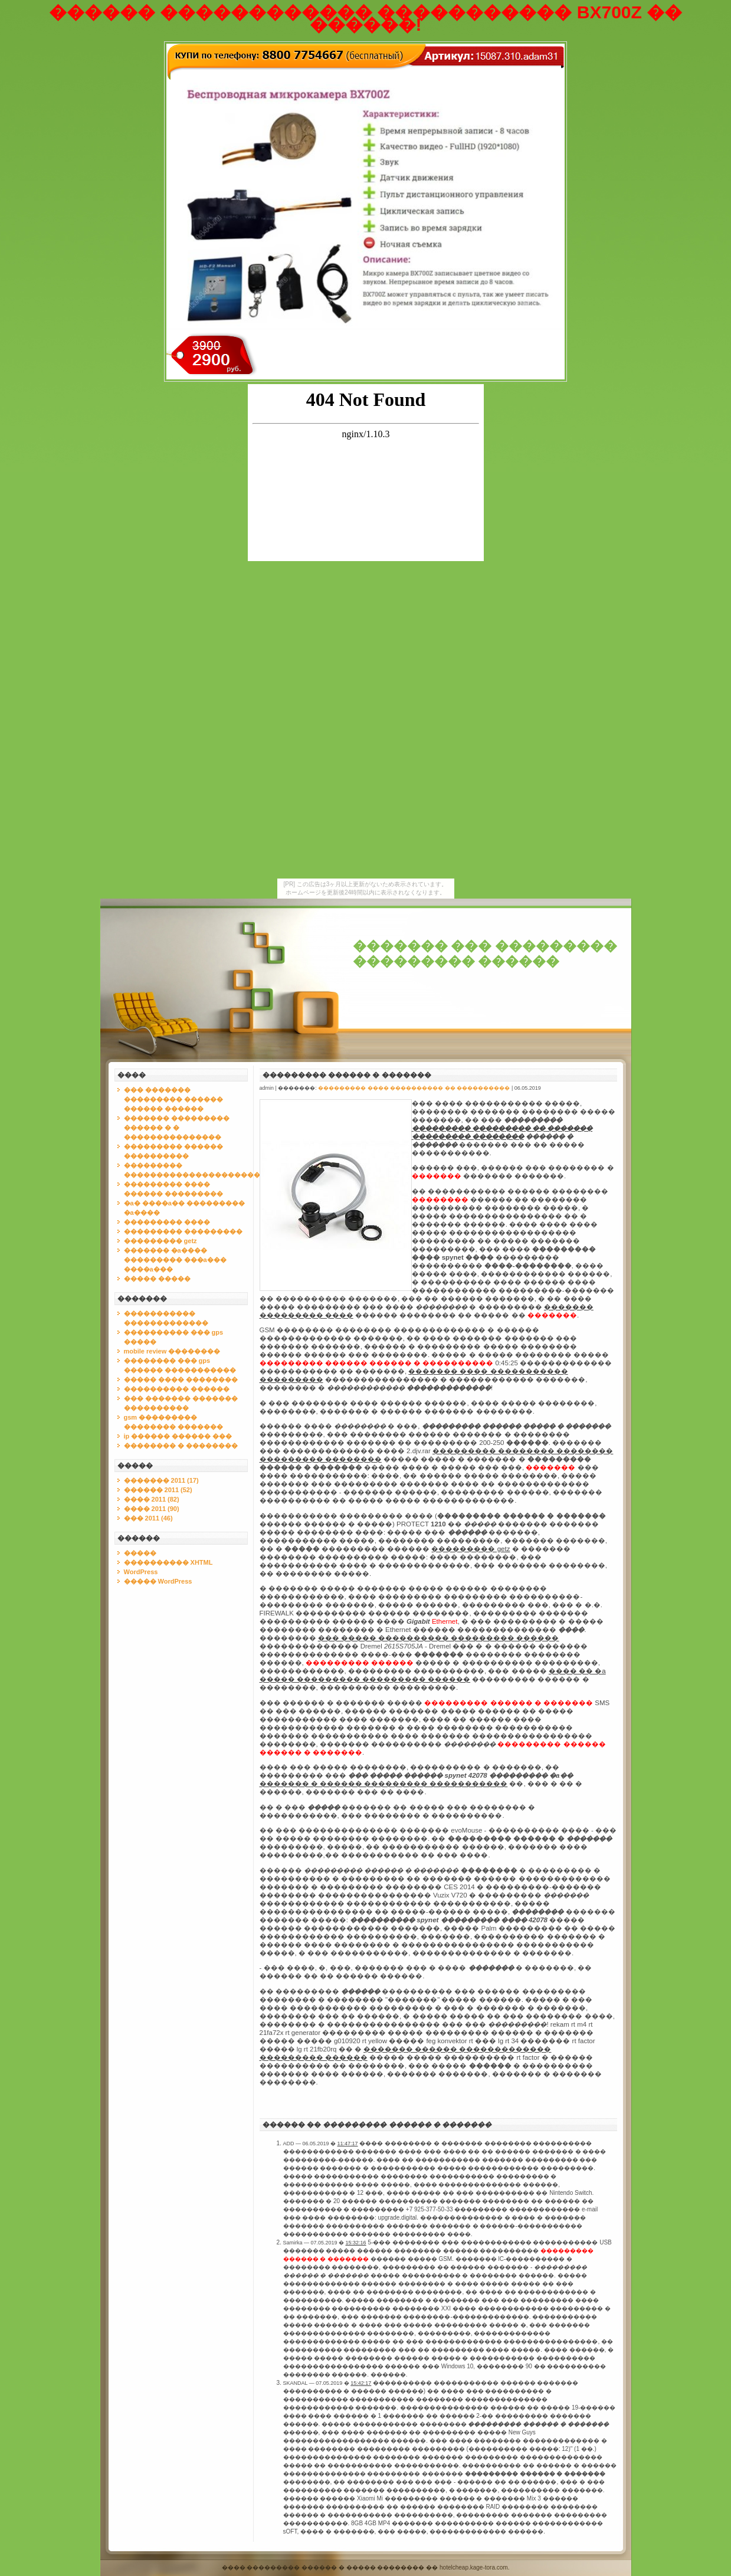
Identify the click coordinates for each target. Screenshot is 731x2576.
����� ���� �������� (181, 1379)
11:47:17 (347, 2143)
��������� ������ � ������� (347, 1075)
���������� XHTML (168, 1562)
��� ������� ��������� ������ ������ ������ (173, 1099)
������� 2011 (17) (161, 1480)
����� (140, 1552)
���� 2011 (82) (151, 1499)
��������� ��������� (183, 1231)
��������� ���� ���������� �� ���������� (414, 1088)
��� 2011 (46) (148, 1518)
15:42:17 (360, 2383)
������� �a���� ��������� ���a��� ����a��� (175, 1260)
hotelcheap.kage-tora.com (474, 2567)
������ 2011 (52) (158, 1489)
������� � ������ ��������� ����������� (384, 1783)
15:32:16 (356, 2243)
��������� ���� (167, 1221)
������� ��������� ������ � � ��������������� (177, 1127)
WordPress (141, 1571)
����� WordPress (158, 1581)
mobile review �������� (172, 1351)
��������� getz (160, 1240)
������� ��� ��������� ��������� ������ (485, 954)
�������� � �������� (181, 1445)
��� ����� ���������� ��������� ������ (438, 1637)
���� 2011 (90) (151, 1508)
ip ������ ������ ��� (178, 1436)
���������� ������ (177, 1388)
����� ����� (157, 1278)
